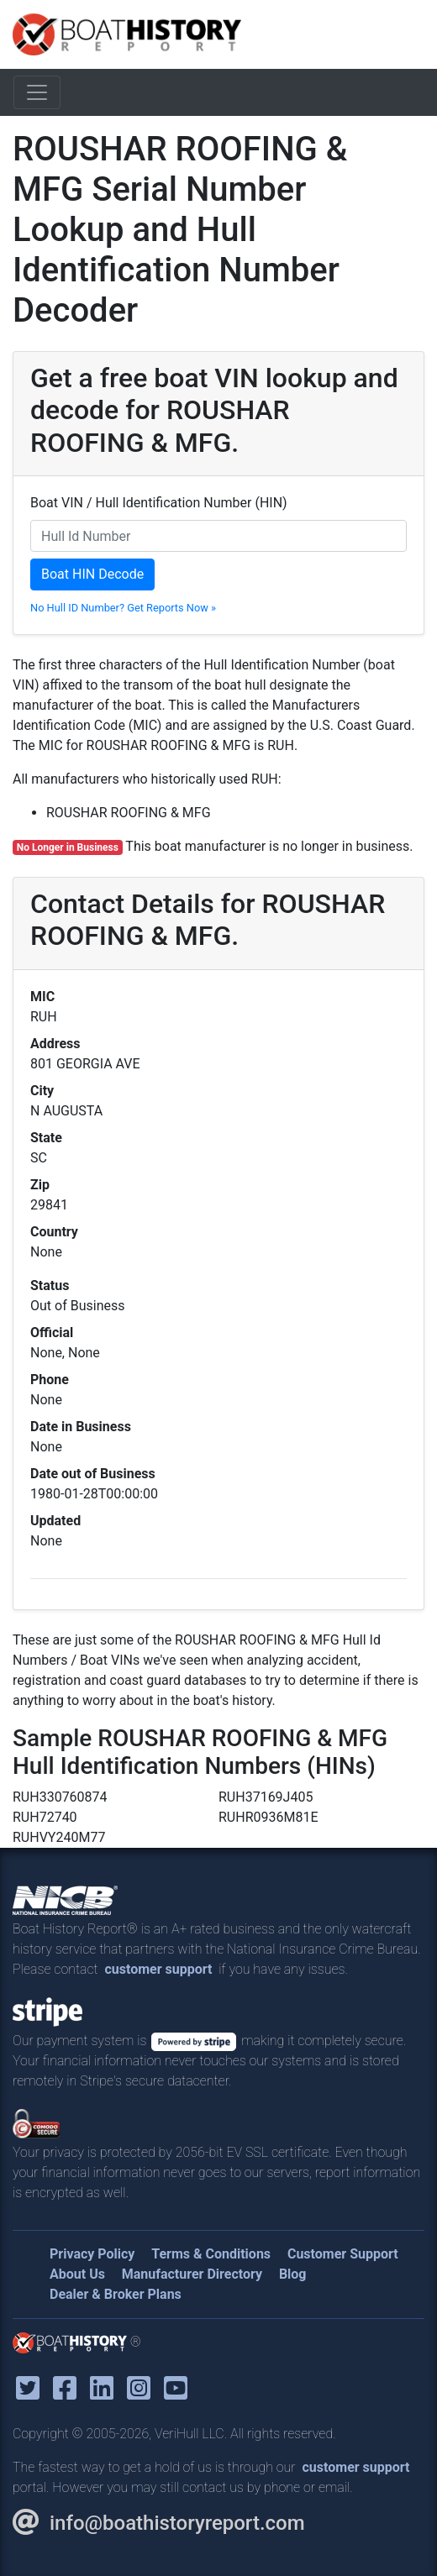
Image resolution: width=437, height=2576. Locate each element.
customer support (158, 1969)
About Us (77, 2274)
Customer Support (342, 2254)
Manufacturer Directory (192, 2274)
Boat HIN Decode (92, 574)
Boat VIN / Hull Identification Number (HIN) (158, 503)
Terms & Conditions (211, 2254)
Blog (293, 2274)
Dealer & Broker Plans (116, 2294)
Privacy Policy (92, 2254)
